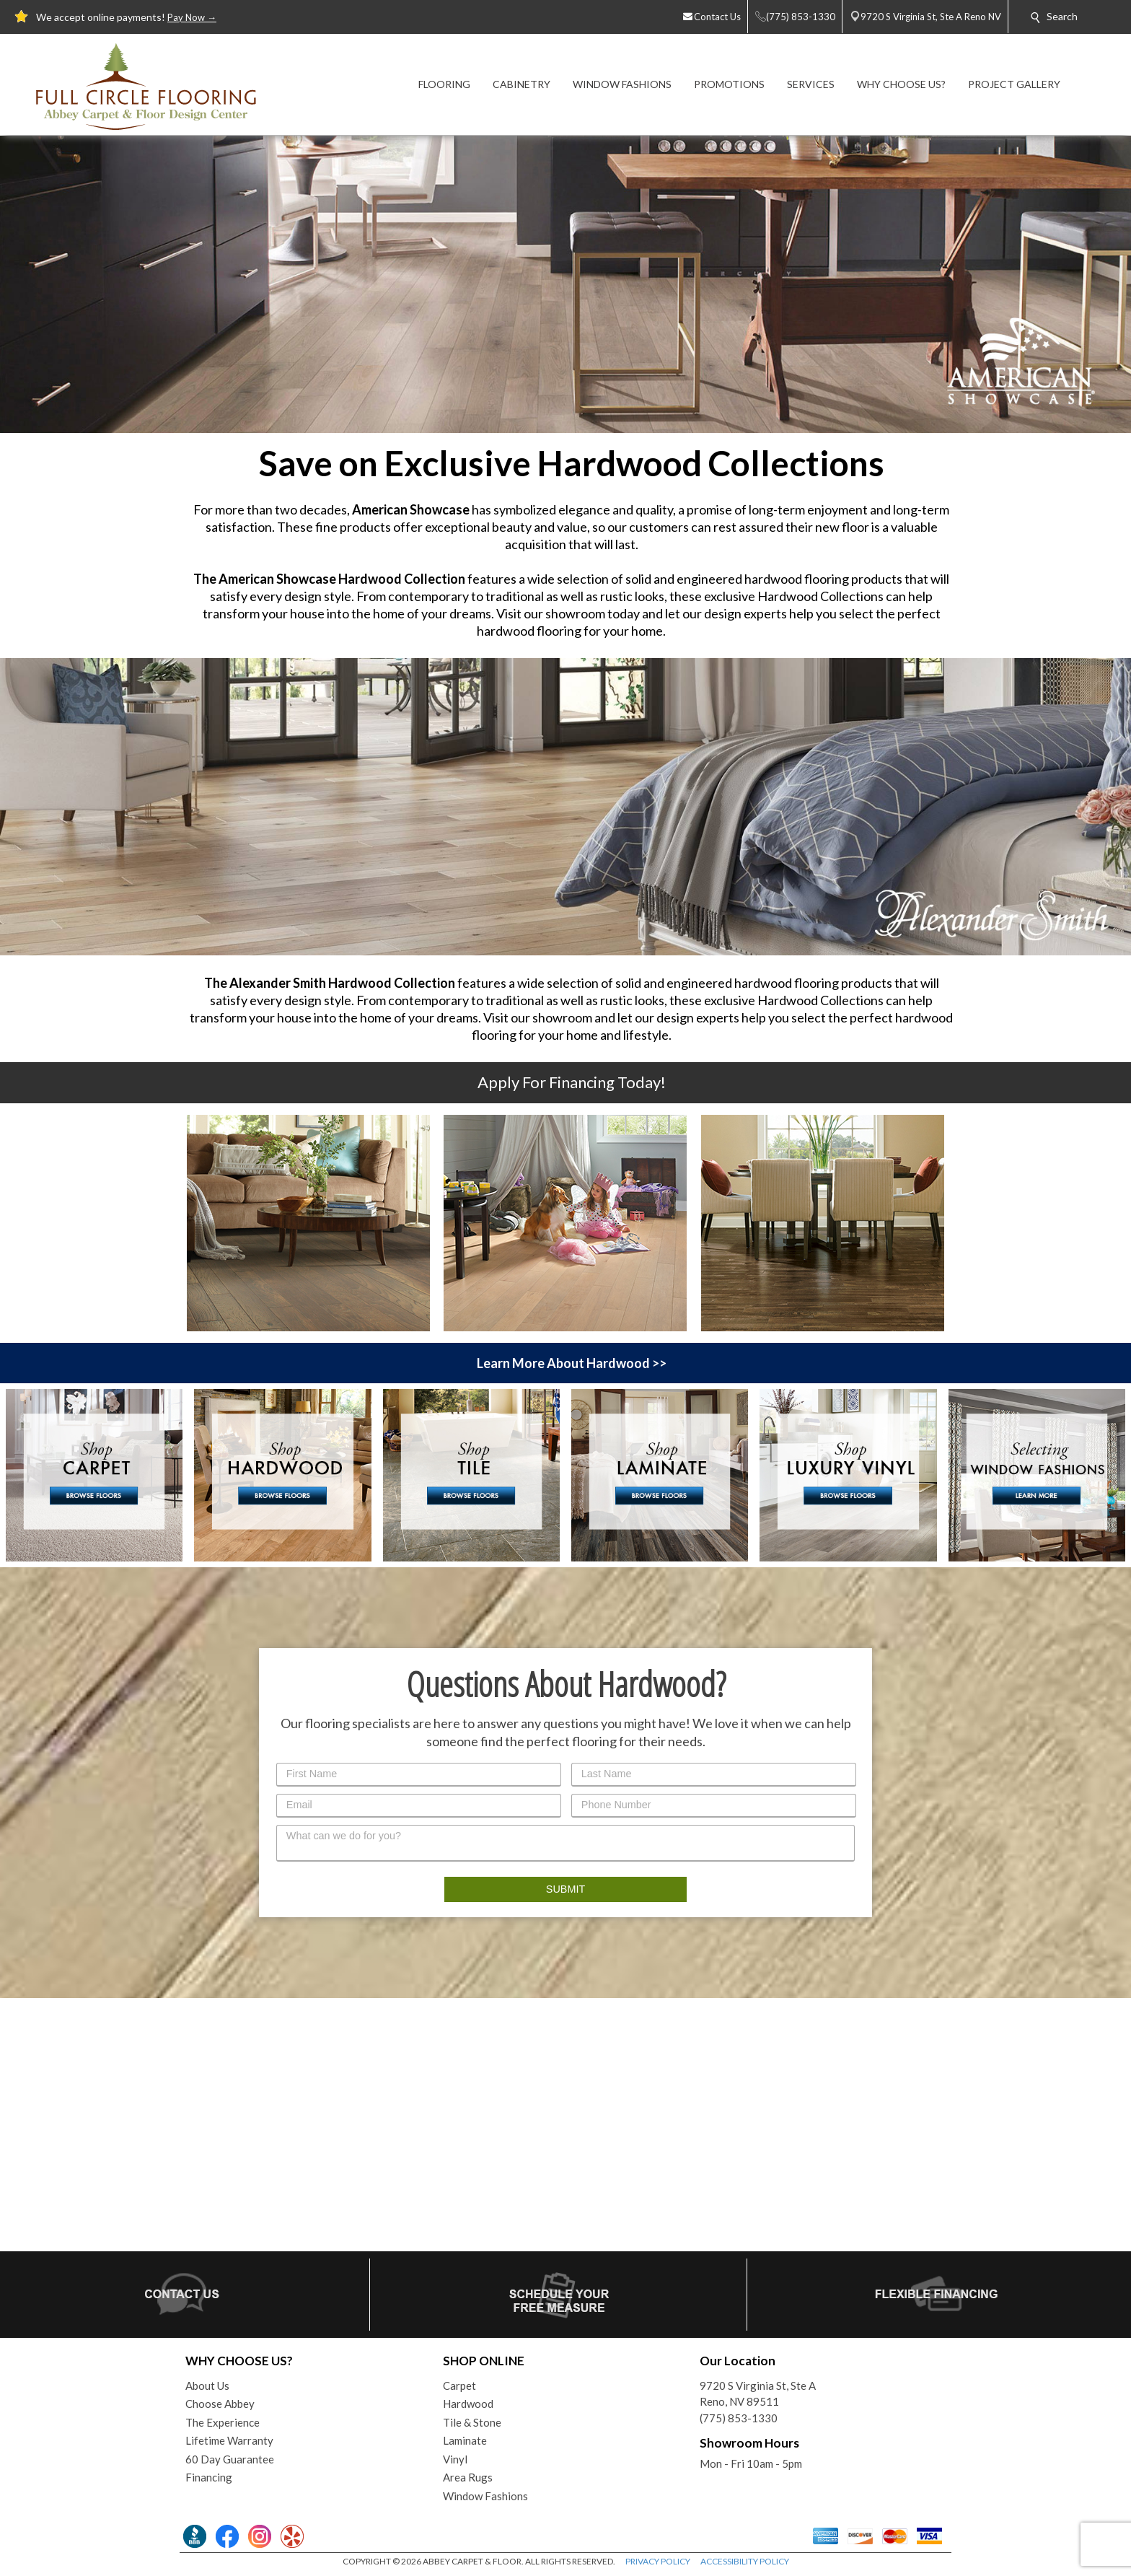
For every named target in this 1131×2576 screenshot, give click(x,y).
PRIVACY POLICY (657, 2561)
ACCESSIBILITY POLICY (744, 2561)
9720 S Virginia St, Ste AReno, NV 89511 (758, 2394)
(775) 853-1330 (739, 2417)
